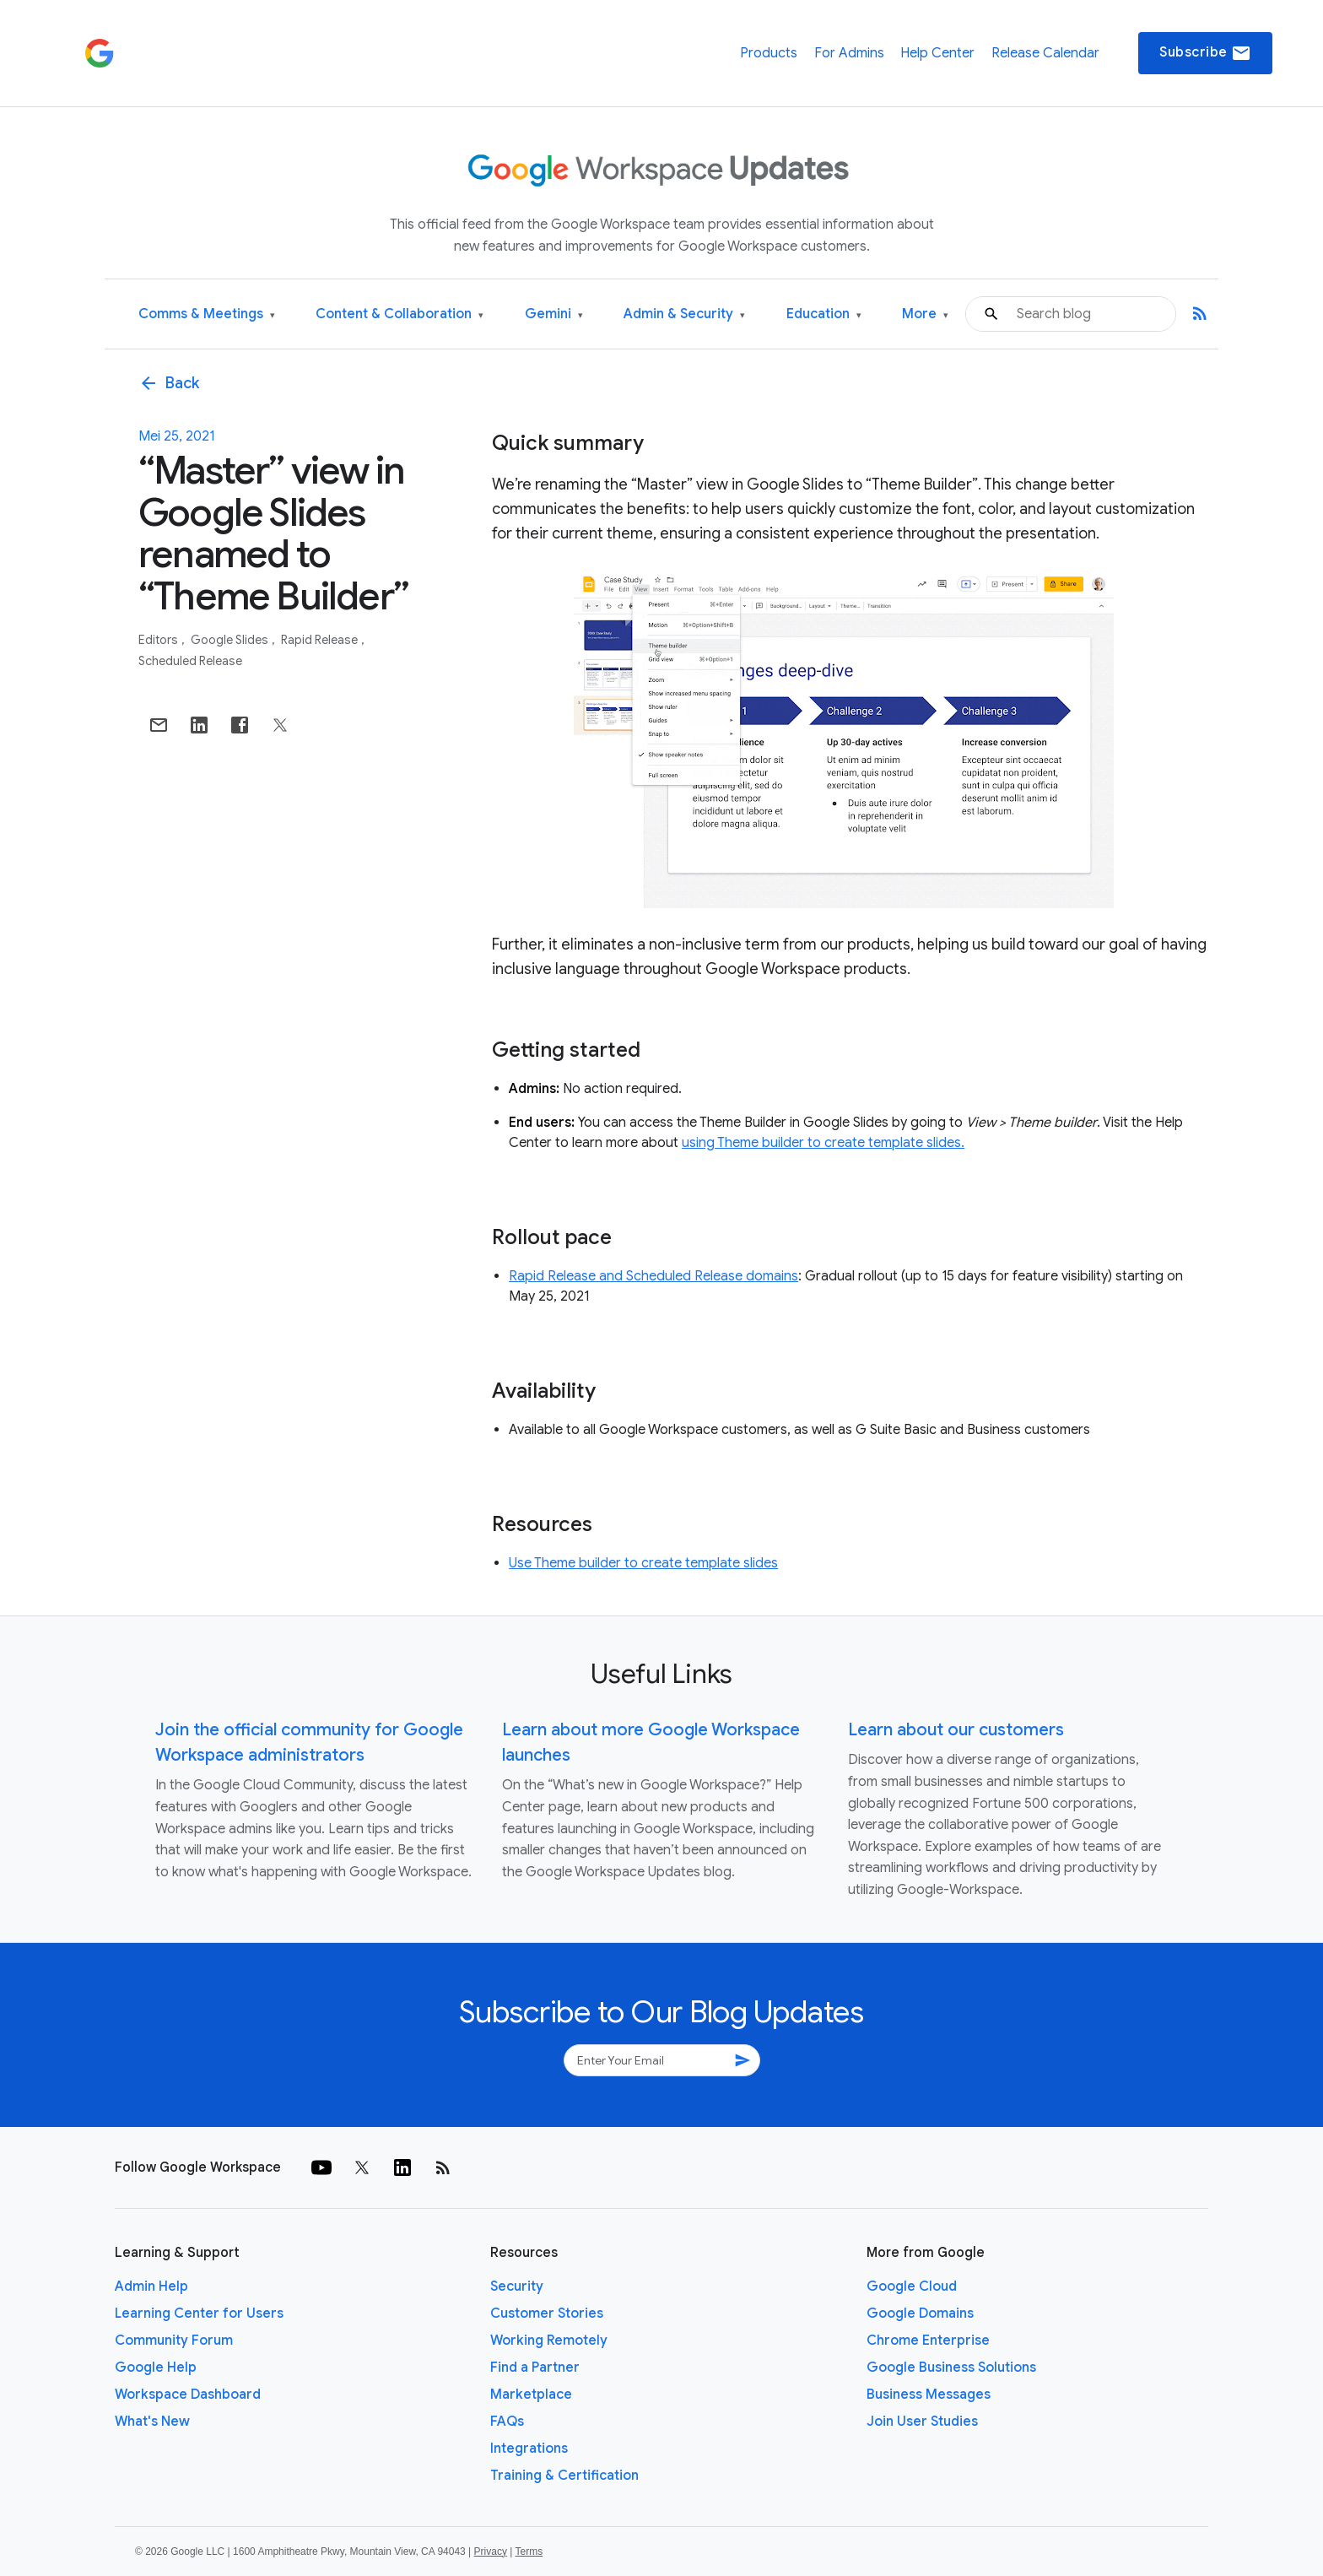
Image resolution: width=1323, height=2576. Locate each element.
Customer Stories (546, 2313)
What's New (152, 2421)
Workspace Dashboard (188, 2394)
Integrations (529, 2448)
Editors (159, 639)
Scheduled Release (190, 660)
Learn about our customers (956, 1729)
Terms (529, 2551)
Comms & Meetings (206, 314)
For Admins (849, 53)
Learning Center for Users (199, 2313)
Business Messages (929, 2394)
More (925, 314)
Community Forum (174, 2340)
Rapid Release (320, 639)
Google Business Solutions (951, 2367)
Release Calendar (1045, 53)
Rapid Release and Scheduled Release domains (653, 1276)
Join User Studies (922, 2421)
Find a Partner (535, 2367)
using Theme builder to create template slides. (823, 1142)
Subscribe (1205, 53)
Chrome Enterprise (928, 2340)
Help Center (937, 53)
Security (516, 2286)
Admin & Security (684, 314)
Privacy (490, 2551)
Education (823, 314)
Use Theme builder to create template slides (643, 1563)
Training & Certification (564, 2475)
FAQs (507, 2421)
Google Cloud (912, 2286)
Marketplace (531, 2394)
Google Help (156, 2367)
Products (768, 53)
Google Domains (920, 2313)
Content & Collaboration (399, 314)
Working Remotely (549, 2340)
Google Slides (231, 639)
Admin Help (151, 2286)
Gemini (554, 314)
